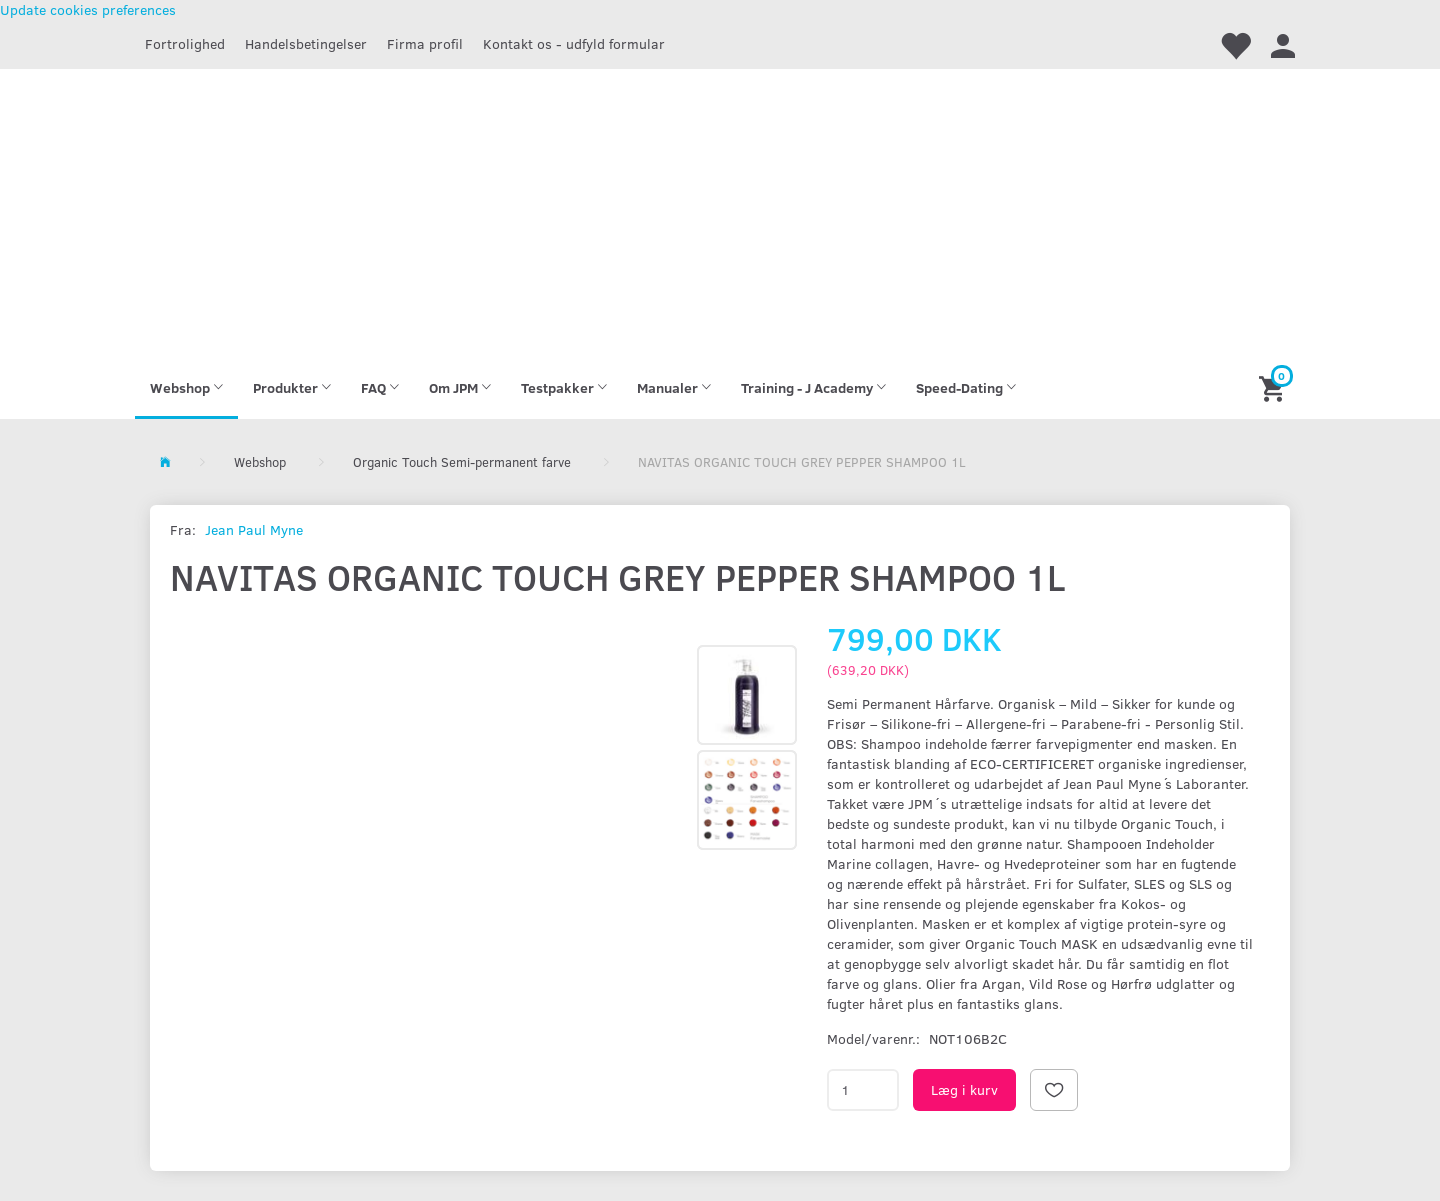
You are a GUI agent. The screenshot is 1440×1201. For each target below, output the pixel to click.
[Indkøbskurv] (1274, 387)
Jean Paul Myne (254, 529)
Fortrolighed (185, 43)
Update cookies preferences (88, 9)
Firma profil (425, 43)
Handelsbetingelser (306, 43)
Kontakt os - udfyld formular (574, 43)
